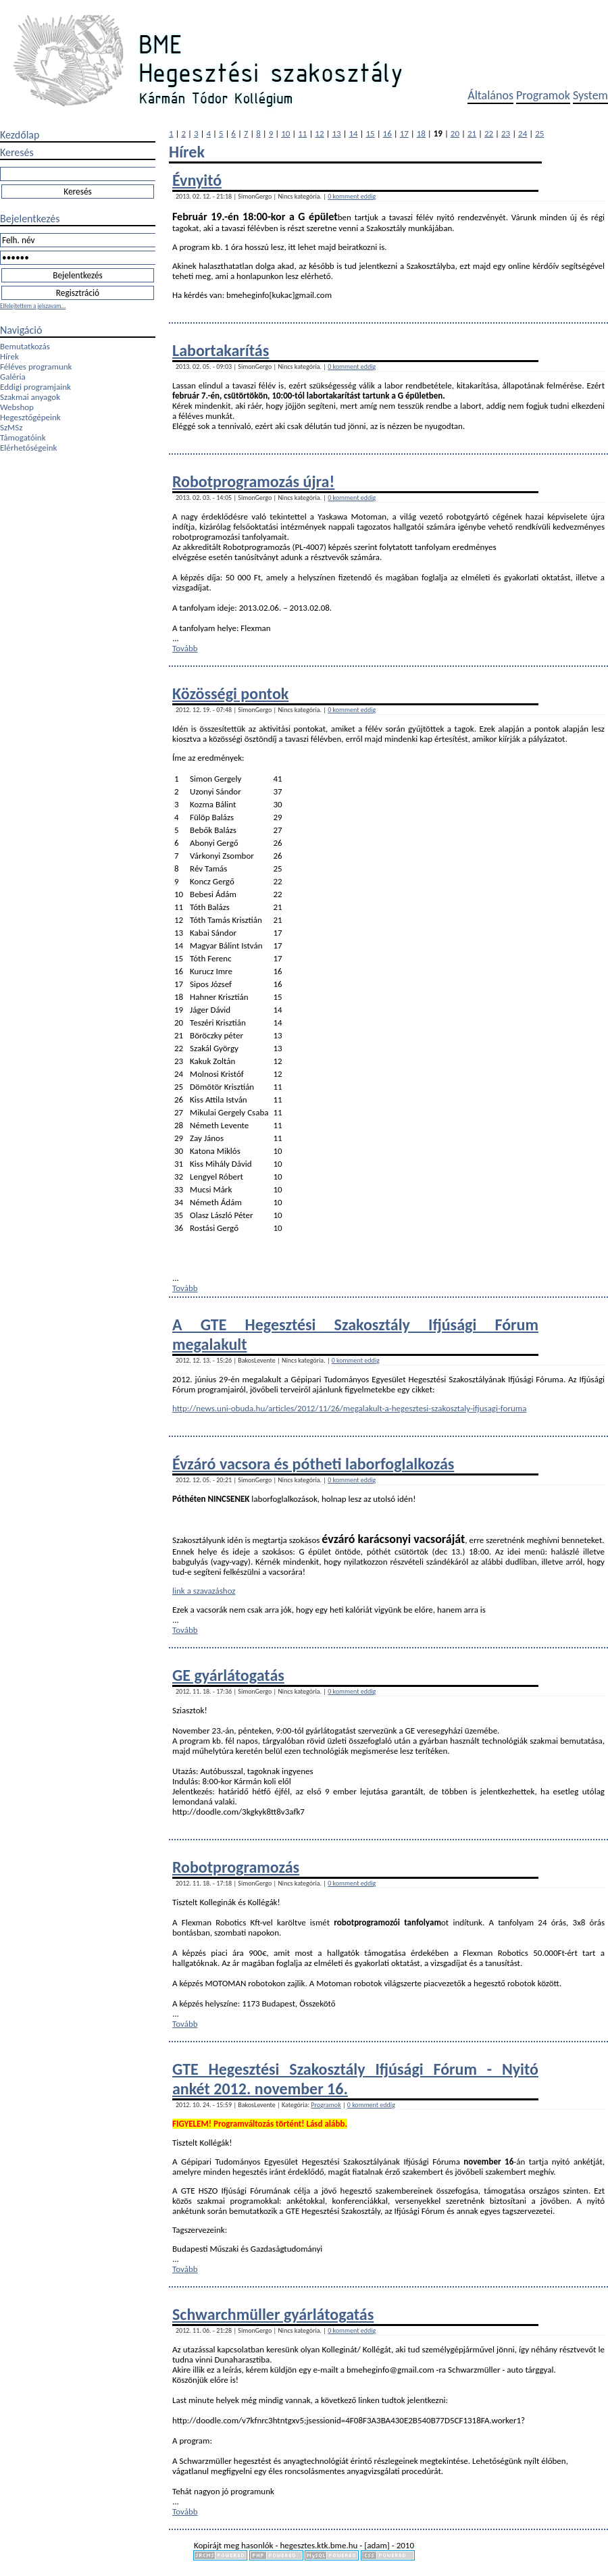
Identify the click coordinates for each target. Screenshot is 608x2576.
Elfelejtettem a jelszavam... (33, 305)
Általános (490, 95)
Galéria (13, 377)
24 (522, 133)
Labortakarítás (220, 350)
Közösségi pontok (230, 693)
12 (319, 133)
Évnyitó (197, 180)
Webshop (17, 407)
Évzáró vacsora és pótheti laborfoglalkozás (313, 1463)
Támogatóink (23, 437)
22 (488, 133)
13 (336, 133)
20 (455, 133)
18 (421, 133)
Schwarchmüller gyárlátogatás (273, 2314)
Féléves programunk (36, 366)
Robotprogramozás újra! (253, 481)
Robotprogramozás (235, 1867)
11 (302, 133)
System (590, 95)
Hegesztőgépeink (30, 417)
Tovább (185, 648)
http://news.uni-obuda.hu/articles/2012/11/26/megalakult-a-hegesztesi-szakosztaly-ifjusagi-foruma (349, 1408)
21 (471, 133)
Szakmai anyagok (30, 397)
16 (387, 133)
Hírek (9, 356)
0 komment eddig (352, 196)
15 (370, 133)
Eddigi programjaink (35, 387)
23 (505, 133)
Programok (543, 95)
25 (539, 133)
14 (353, 133)
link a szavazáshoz (204, 1591)
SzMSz (11, 427)
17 (404, 133)
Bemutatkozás (25, 346)
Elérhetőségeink (28, 448)
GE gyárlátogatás (228, 1675)
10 (285, 133)
